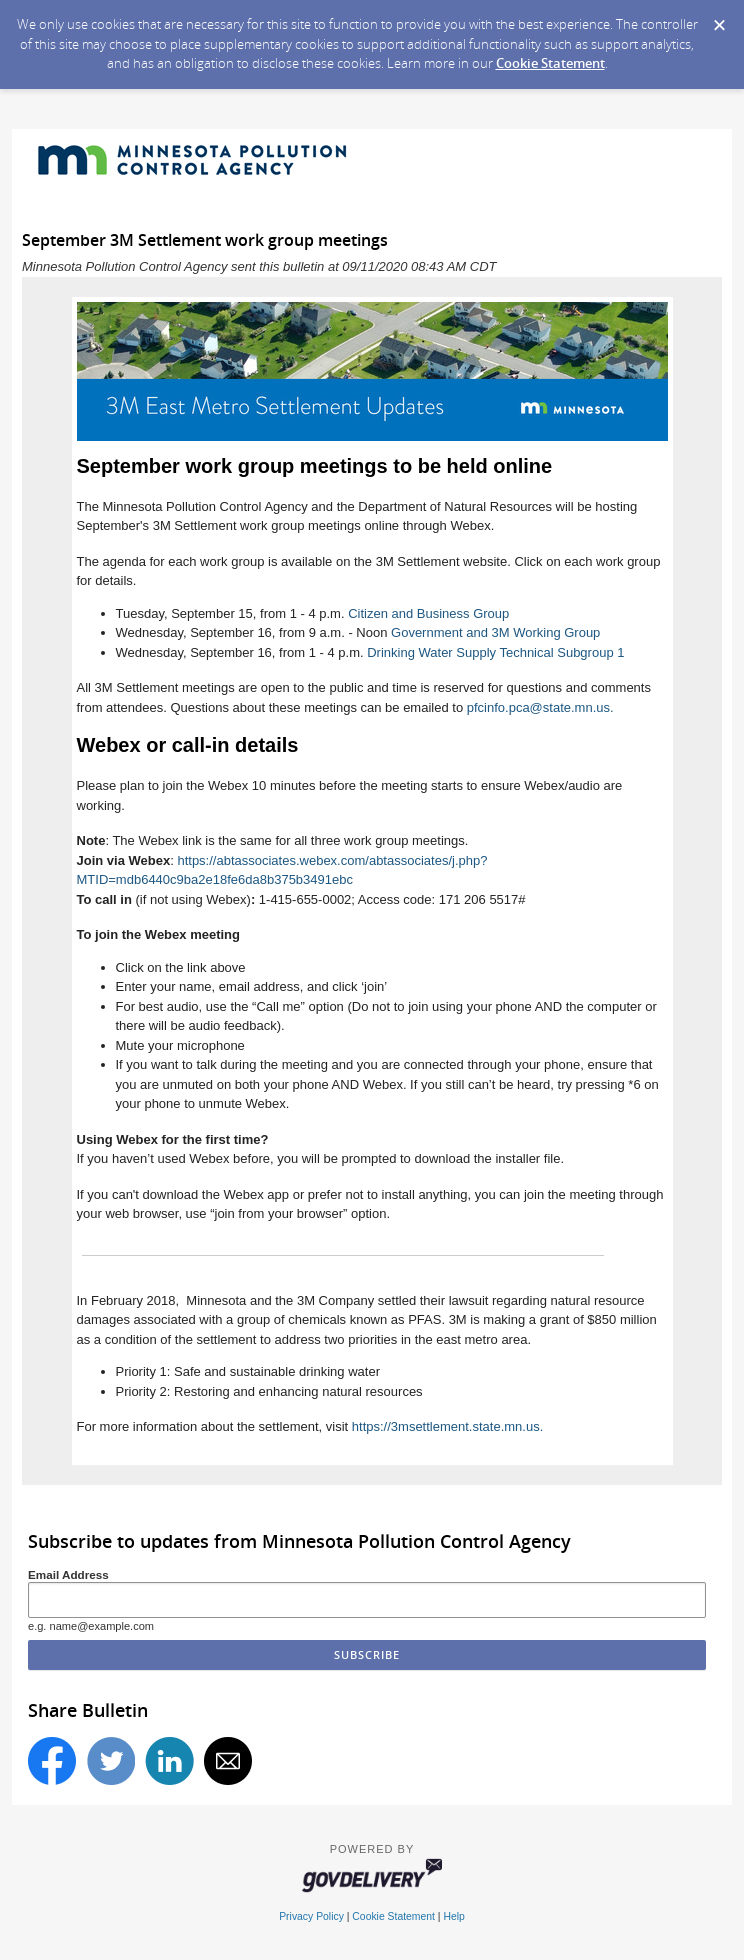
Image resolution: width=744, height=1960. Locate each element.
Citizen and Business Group (428, 613)
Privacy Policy (311, 1916)
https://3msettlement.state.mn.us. (447, 1426)
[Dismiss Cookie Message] (719, 19)
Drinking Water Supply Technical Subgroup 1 (495, 652)
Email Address (68, 1574)
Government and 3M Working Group (495, 632)
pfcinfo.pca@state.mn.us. (540, 707)
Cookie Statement (550, 63)
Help (453, 1916)
